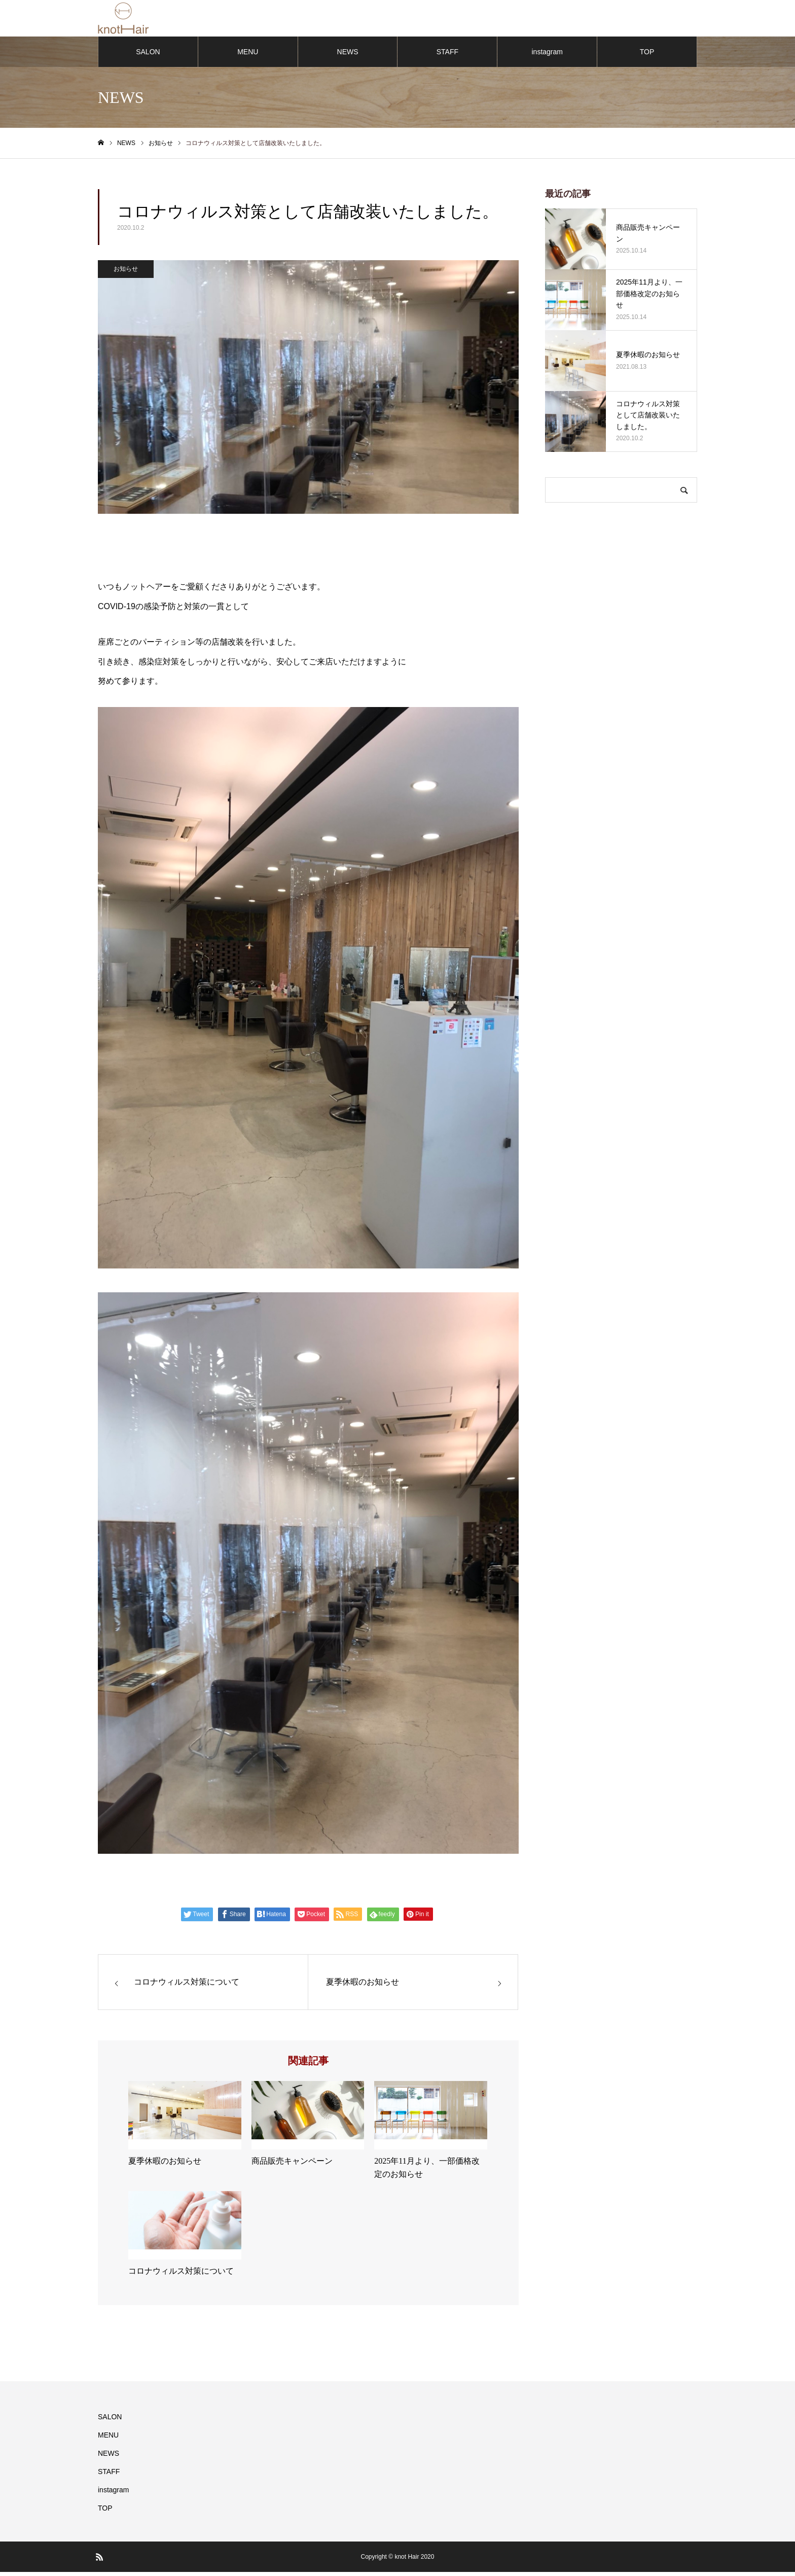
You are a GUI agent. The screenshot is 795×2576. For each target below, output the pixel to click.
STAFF (447, 56)
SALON (148, 56)
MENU (247, 56)
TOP (647, 56)
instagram (546, 56)
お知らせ (126, 273)
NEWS (347, 56)
